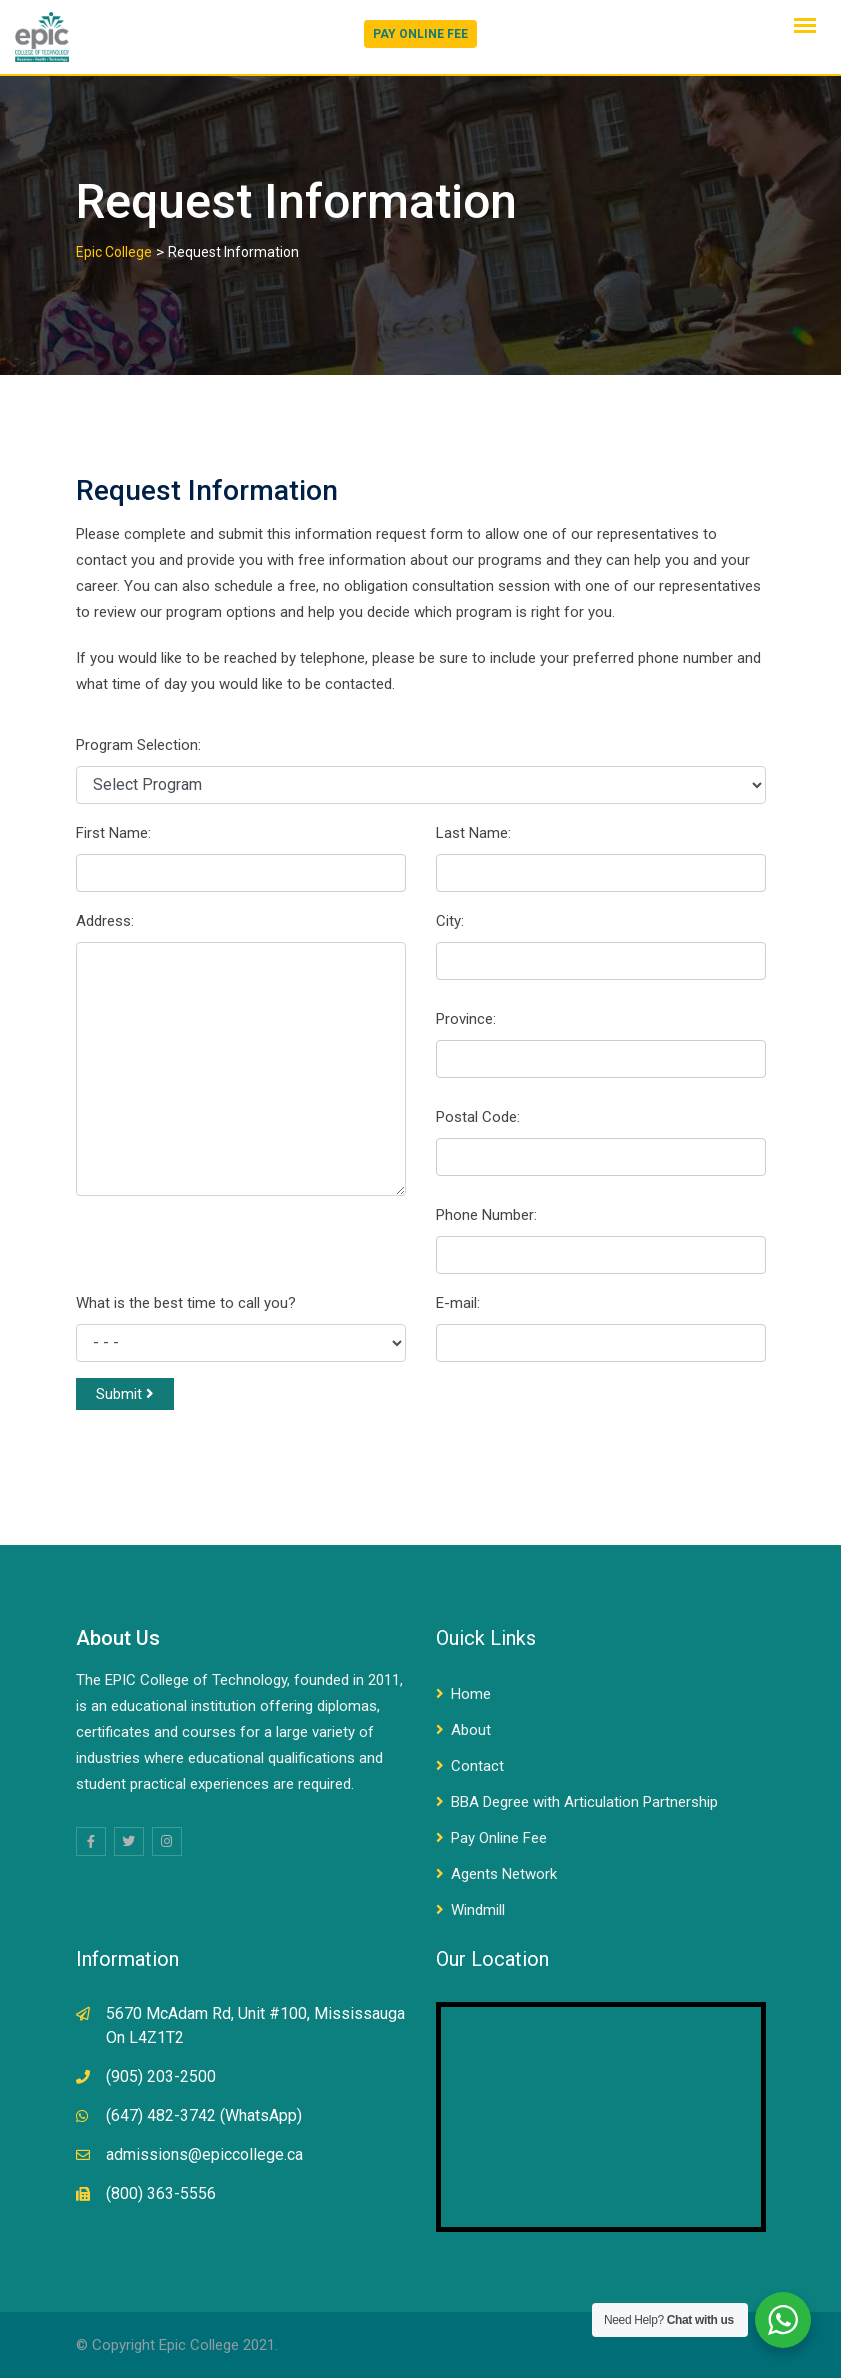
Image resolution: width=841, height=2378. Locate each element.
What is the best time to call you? (186, 1303)
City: (450, 921)
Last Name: (473, 833)
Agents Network (504, 1874)
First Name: (113, 833)
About (471, 1730)
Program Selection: (138, 745)
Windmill (478, 1910)
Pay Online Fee (499, 1838)
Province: (466, 1019)
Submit (125, 1394)
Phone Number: (486, 1215)
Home (471, 1694)
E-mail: (458, 1303)
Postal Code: (478, 1117)
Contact (477, 1766)
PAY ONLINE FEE (420, 34)
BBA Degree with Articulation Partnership (584, 1802)
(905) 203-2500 (161, 2076)
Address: (105, 921)
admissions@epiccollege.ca (204, 2154)
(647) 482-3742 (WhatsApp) (204, 2115)
